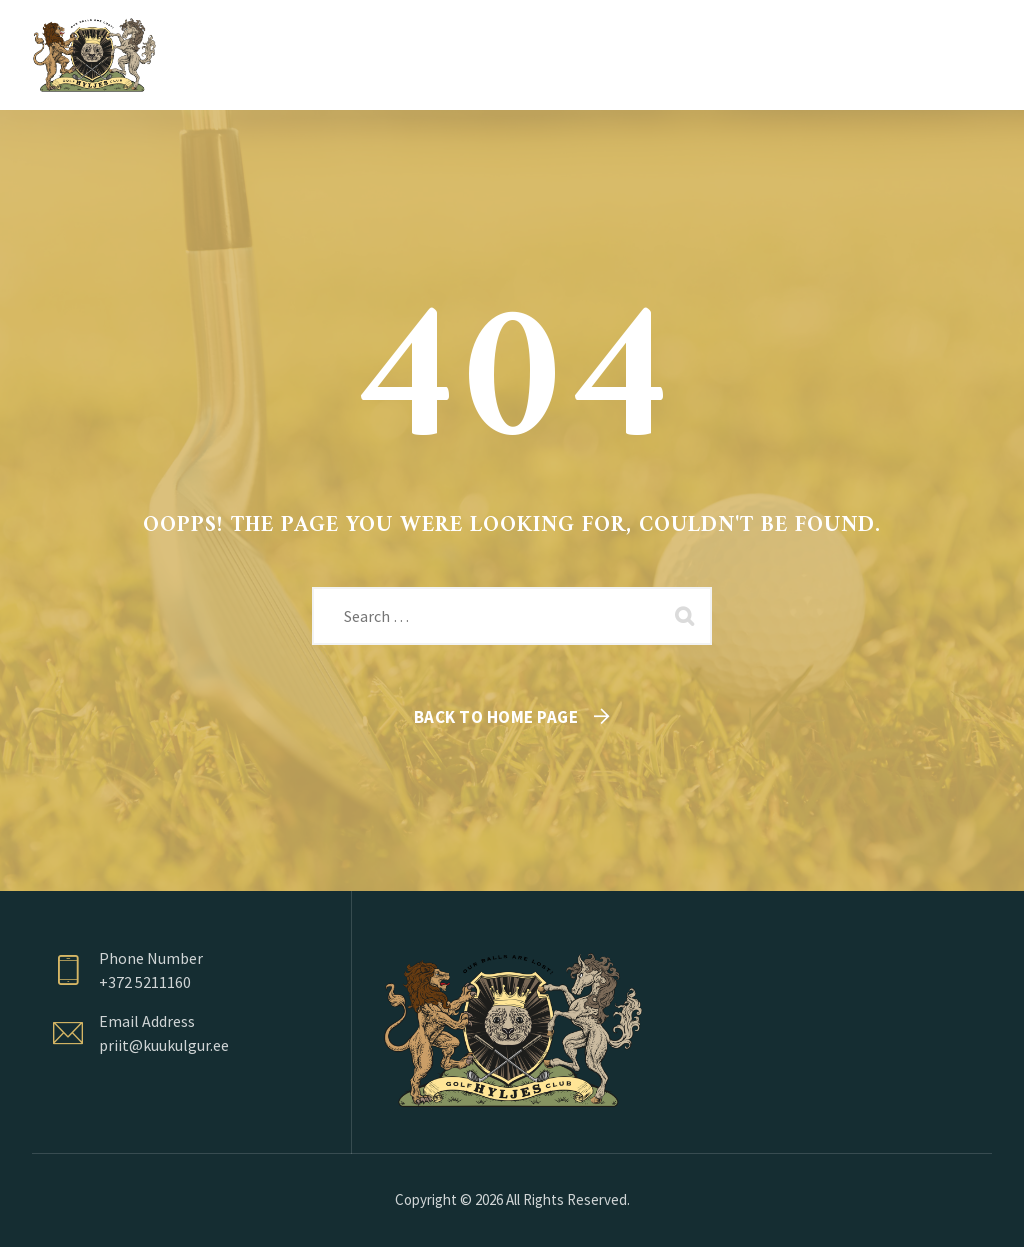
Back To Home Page (496, 717)
